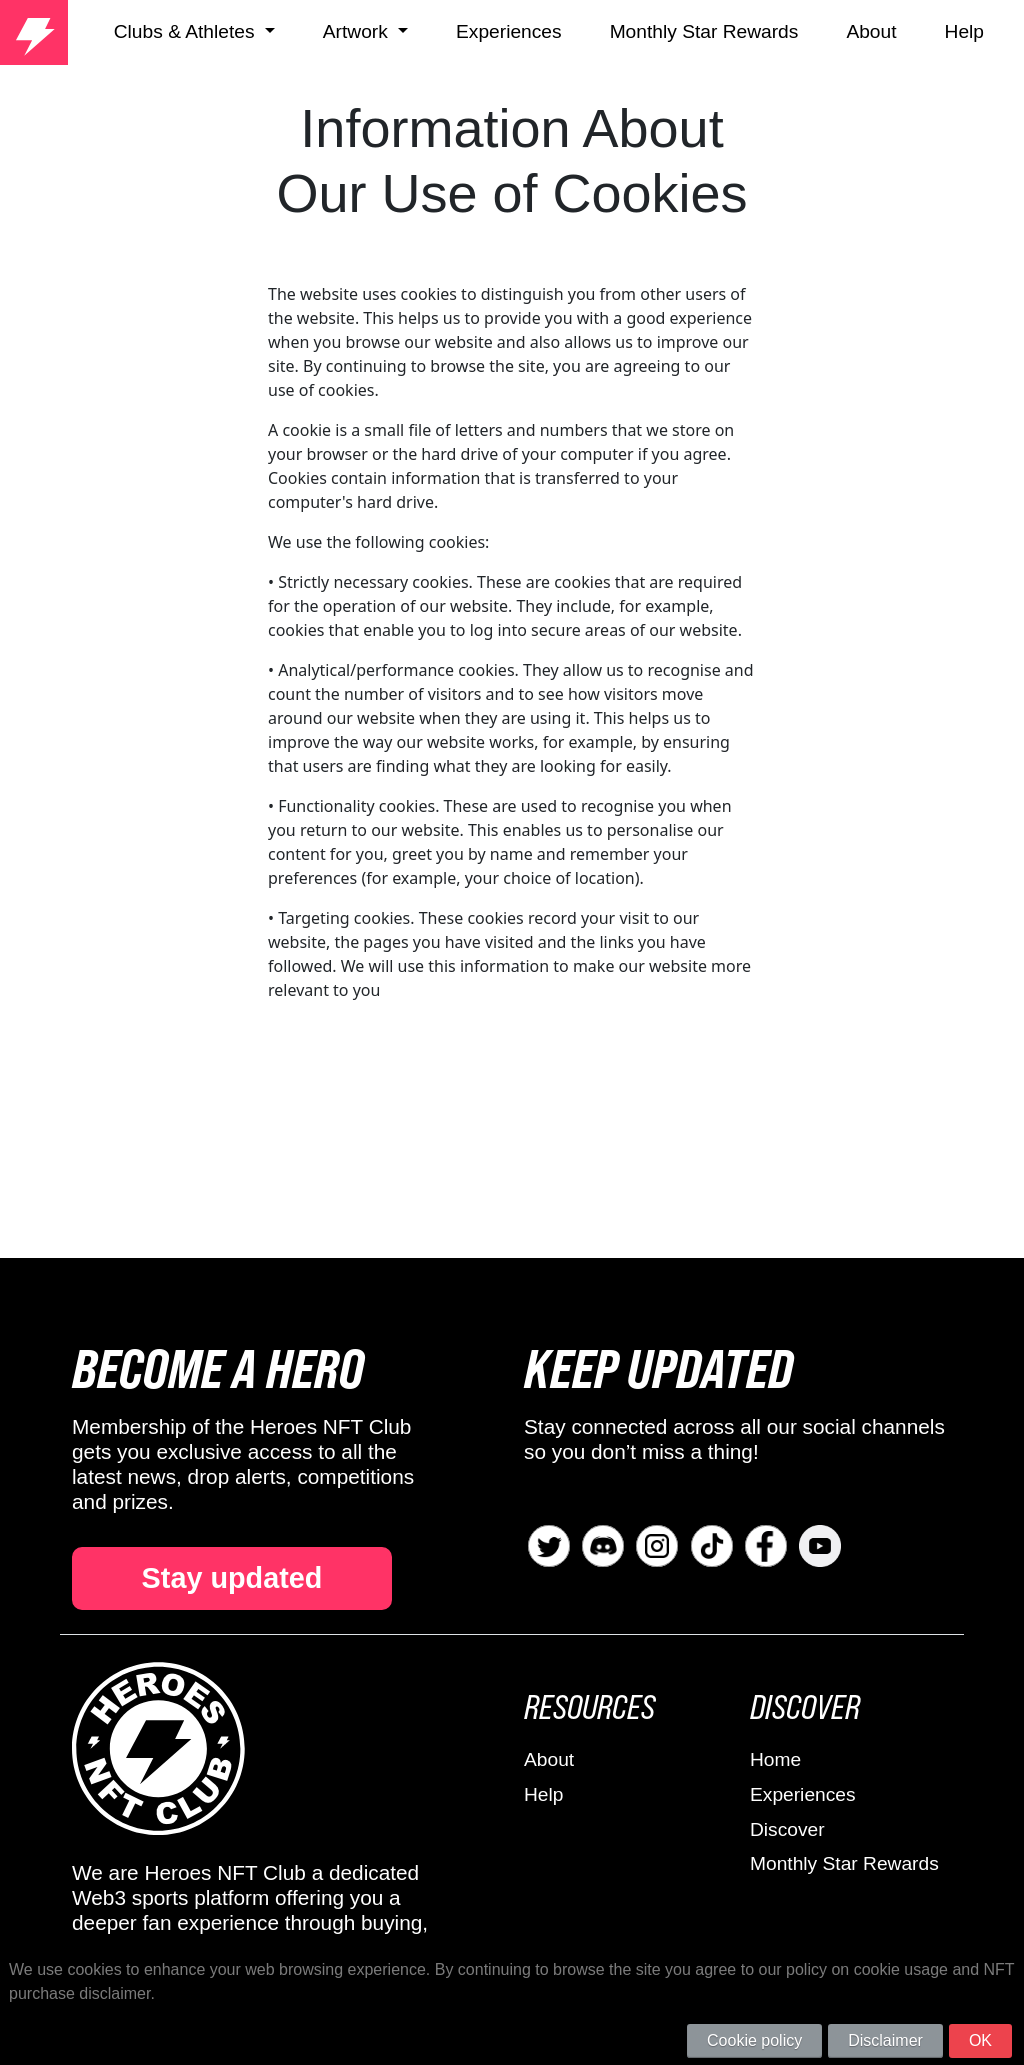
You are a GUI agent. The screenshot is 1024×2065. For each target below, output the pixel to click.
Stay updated (232, 1578)
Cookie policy (754, 2040)
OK (980, 2040)
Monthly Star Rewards (704, 31)
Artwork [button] (358, 31)
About (871, 31)
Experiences (509, 31)
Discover (787, 1829)
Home (775, 1759)
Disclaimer (885, 2040)
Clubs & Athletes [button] (187, 31)
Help (964, 31)
